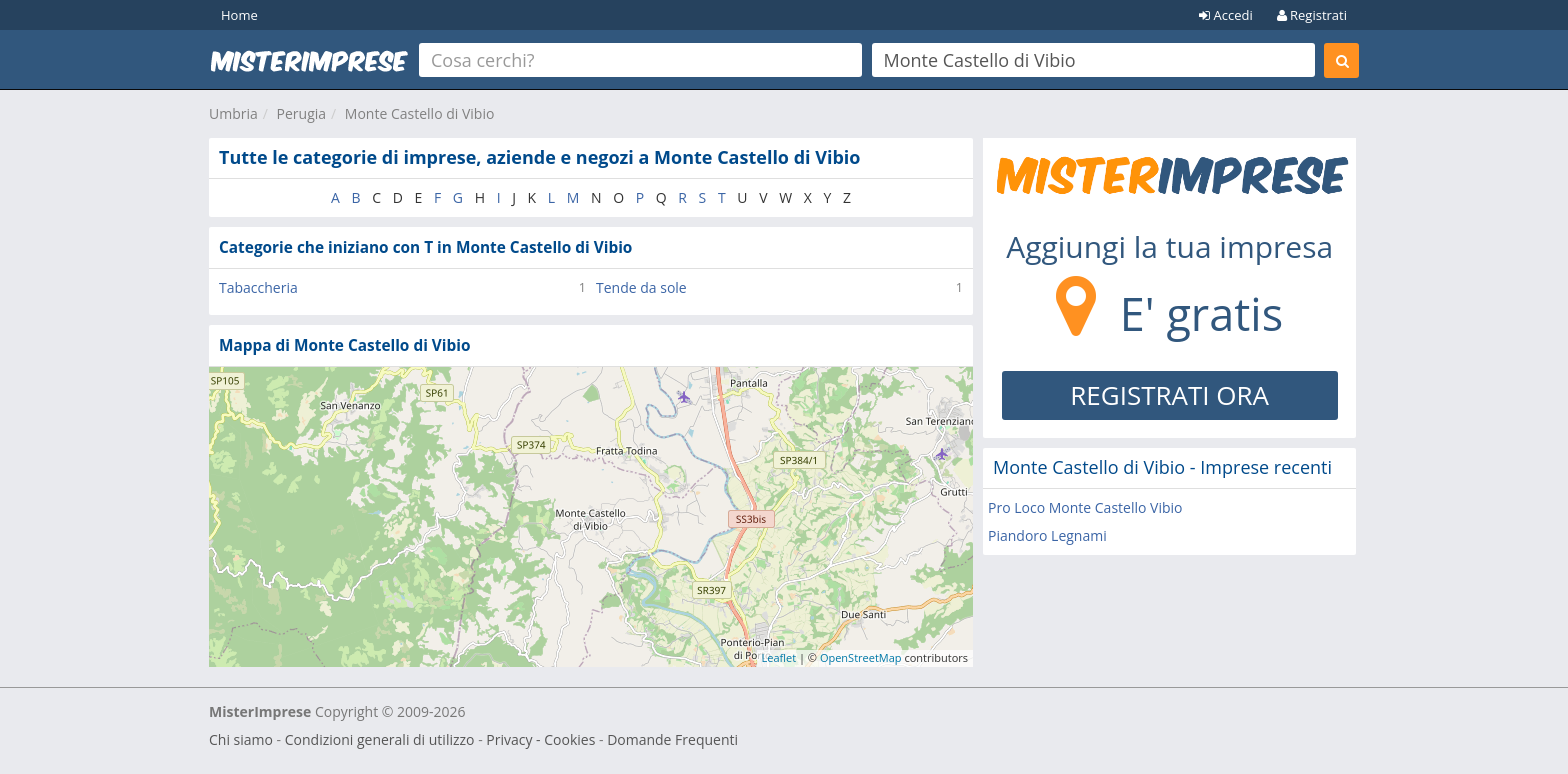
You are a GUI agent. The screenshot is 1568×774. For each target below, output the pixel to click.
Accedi (1226, 15)
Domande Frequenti (672, 739)
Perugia (302, 113)
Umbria (233, 113)
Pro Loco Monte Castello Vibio (1085, 507)
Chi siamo (241, 739)
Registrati (1312, 15)
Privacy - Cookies (540, 739)
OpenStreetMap (861, 657)
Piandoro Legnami (1047, 535)
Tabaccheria (258, 287)
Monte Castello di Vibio (419, 113)
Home (239, 15)
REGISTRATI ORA (1169, 395)
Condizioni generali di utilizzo (380, 739)
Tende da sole (641, 287)
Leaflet (779, 657)
